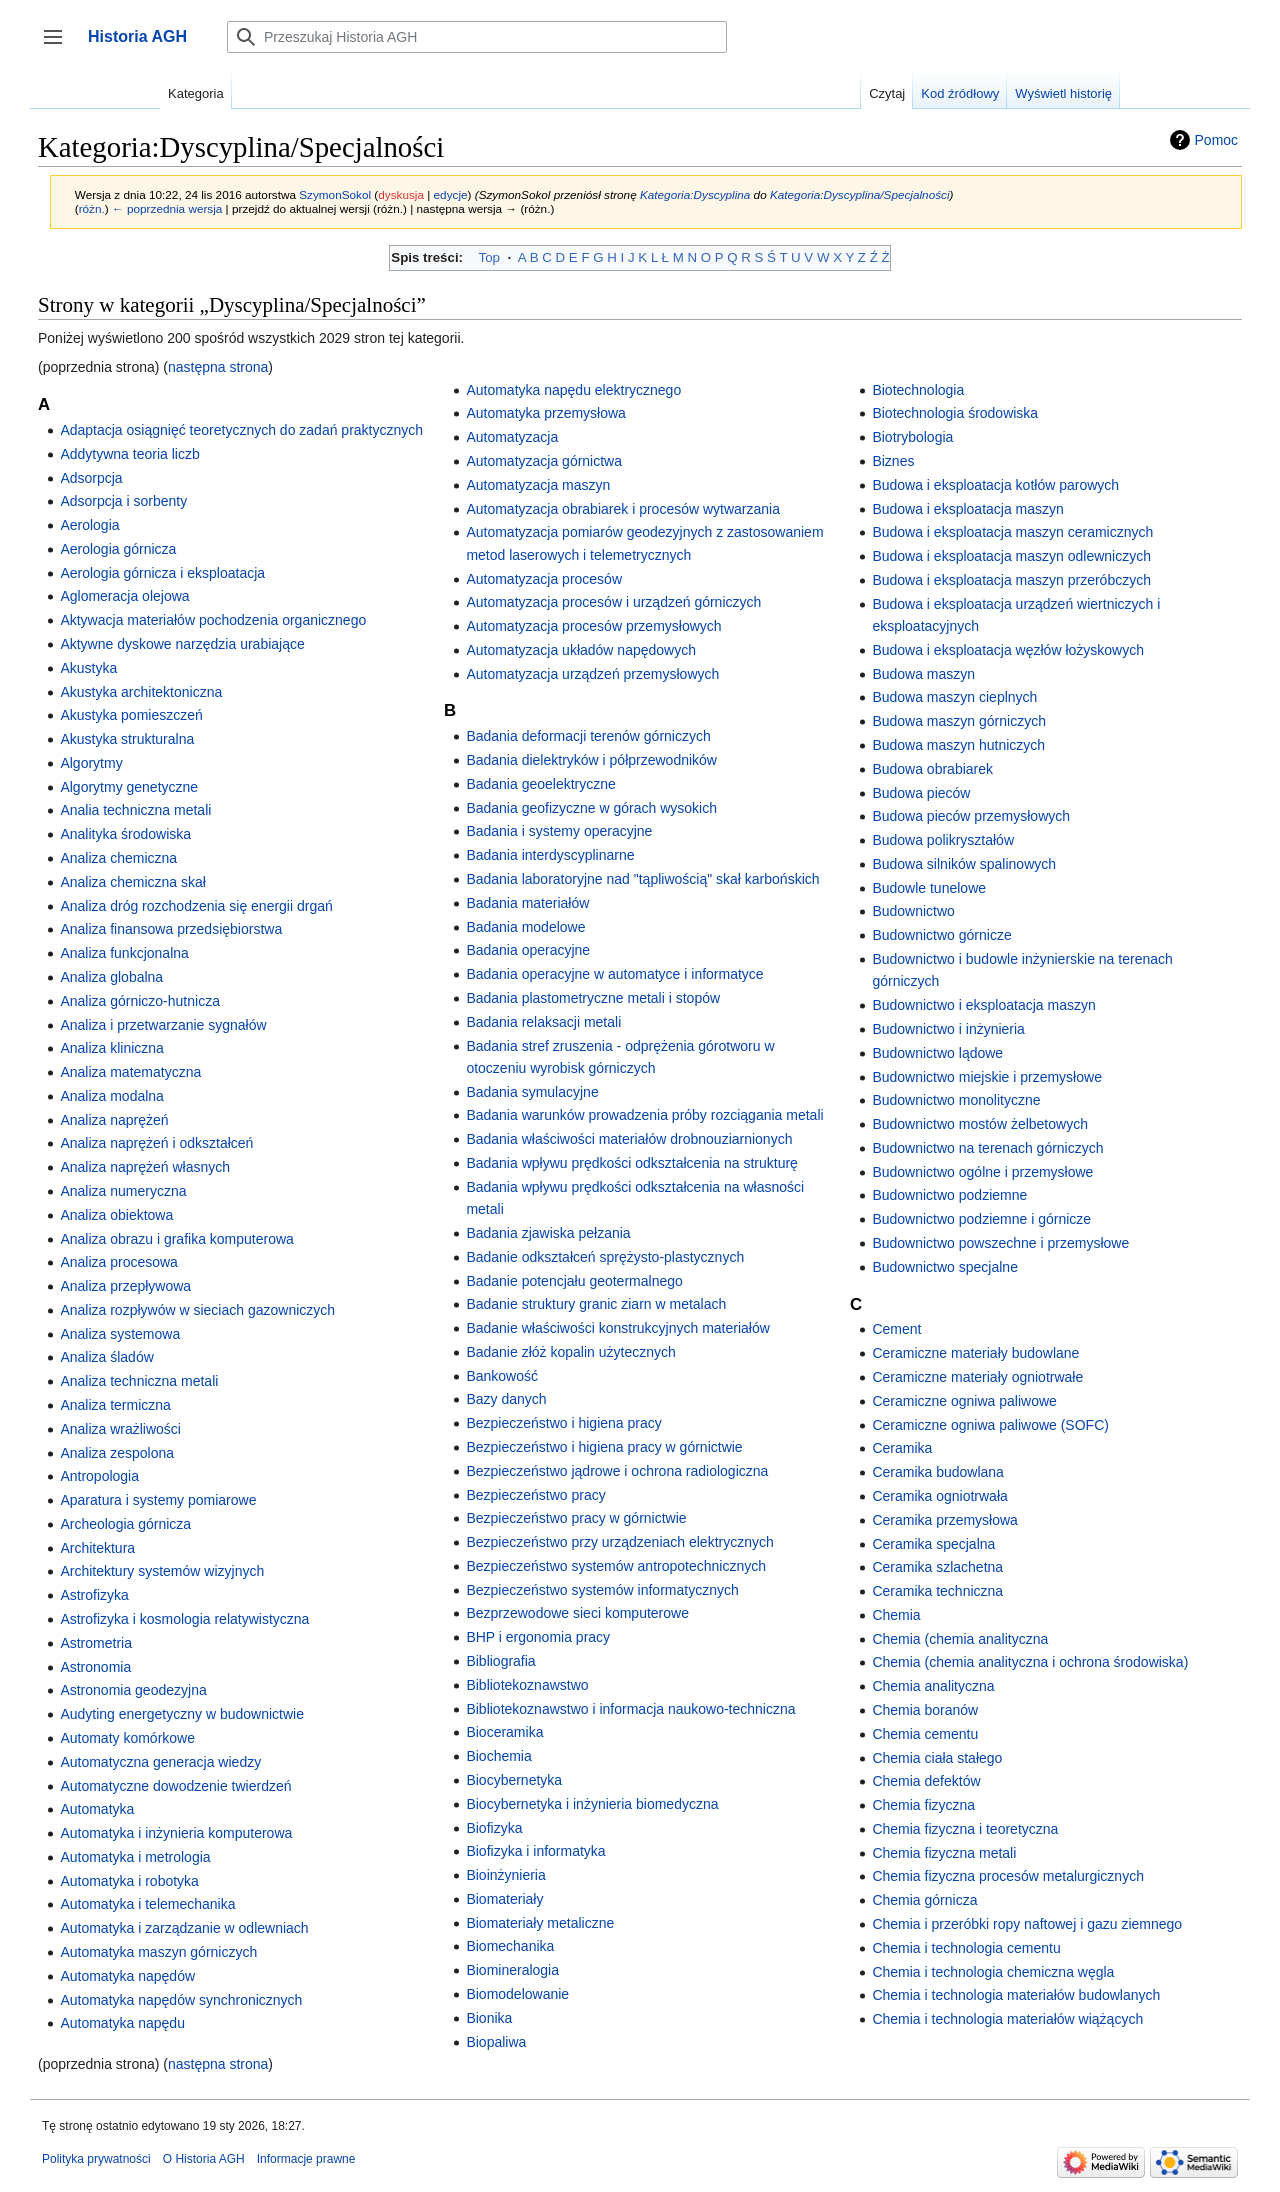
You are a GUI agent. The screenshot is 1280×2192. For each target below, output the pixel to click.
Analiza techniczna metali (139, 1381)
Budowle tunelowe (929, 888)
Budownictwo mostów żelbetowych (980, 1124)
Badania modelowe (525, 927)
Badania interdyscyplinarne (550, 855)
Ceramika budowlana (938, 1472)
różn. (92, 208)
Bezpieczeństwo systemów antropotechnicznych (616, 1566)
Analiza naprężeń (114, 1120)
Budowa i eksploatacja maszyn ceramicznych (1012, 532)
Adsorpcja (91, 478)
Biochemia (498, 1756)
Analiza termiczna (115, 1405)
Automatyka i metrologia (135, 1857)
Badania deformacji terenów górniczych (588, 736)
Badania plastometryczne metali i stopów (593, 998)
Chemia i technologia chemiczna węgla (993, 1972)
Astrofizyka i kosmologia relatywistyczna (184, 1619)
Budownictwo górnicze (941, 935)
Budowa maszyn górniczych (959, 721)
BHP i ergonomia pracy (538, 1637)
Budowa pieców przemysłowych (971, 816)
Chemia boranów (925, 1710)
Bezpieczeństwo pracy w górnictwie (576, 1518)
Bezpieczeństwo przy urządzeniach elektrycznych (619, 1542)
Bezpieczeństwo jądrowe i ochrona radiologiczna (617, 1471)
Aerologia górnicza (118, 549)
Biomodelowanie (517, 1994)
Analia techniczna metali (135, 810)
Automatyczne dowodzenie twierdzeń (175, 1786)
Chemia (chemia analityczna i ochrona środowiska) (1030, 1662)
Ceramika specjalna (933, 1544)
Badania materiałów (527, 903)
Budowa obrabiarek (932, 769)
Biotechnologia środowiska (955, 413)
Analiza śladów (106, 1357)
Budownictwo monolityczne (956, 1100)
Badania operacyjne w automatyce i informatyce (614, 974)
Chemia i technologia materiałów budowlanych (1016, 1995)
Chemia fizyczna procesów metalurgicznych (1008, 1876)
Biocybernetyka (514, 1780)
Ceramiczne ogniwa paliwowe (964, 1401)
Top (489, 257)
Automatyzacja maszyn (538, 485)
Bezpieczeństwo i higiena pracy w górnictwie (604, 1447)
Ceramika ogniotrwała (939, 1496)
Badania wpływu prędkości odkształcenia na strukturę (632, 1163)
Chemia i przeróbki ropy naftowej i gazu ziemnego (1027, 1924)
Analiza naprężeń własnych (145, 1167)
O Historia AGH (204, 2159)
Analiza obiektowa (116, 1215)
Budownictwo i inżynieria (948, 1029)
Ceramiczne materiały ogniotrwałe (977, 1377)
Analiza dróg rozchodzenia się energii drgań (196, 906)
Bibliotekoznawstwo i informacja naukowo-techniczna (630, 1709)
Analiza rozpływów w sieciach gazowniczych (197, 1310)
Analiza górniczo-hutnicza (140, 1001)
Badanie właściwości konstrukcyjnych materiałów (617, 1328)
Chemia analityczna (933, 1686)
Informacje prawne (306, 2159)
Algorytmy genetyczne (129, 787)
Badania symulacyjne (532, 1092)
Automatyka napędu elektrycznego (573, 390)
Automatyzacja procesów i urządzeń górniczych (613, 602)
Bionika (489, 2018)
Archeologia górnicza (125, 1524)
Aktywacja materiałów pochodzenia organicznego (213, 620)
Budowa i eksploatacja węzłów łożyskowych (1008, 650)
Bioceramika (504, 1732)
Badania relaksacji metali (543, 1022)
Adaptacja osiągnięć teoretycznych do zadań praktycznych (241, 430)
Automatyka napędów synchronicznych (181, 2000)
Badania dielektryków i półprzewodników (591, 760)
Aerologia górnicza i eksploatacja (162, 573)
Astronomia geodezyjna (133, 1690)
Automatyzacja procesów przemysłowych (593, 626)
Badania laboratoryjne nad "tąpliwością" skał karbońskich (642, 879)
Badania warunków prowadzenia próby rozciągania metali (644, 1115)
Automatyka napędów (127, 1976)
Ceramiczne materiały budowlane (975, 1353)
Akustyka (88, 668)
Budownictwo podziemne (949, 1195)
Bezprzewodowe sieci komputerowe (577, 1613)
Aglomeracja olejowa (124, 596)
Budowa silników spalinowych (964, 864)
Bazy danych (506, 1399)
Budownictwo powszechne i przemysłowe (1000, 1243)
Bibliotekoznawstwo (527, 1685)
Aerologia (89, 525)
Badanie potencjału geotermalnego (574, 1281)
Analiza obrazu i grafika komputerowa (176, 1239)
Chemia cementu (925, 1734)
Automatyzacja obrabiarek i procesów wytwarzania (623, 509)
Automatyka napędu (122, 2023)
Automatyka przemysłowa (546, 413)
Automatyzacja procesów (544, 579)
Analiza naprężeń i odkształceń (156, 1143)
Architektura (97, 1548)
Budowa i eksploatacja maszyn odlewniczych (1011, 556)
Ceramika (902, 1448)
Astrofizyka (94, 1595)
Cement (896, 1329)
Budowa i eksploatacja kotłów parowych (995, 485)
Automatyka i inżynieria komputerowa (176, 1833)
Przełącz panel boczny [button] (59, 46)
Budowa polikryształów (943, 840)
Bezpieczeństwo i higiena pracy (563, 1423)
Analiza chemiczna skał (133, 882)
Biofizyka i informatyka (535, 1851)
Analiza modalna (112, 1096)
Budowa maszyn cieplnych (954, 697)
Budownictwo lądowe (937, 1053)
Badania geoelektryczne (540, 784)
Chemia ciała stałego (937, 1758)
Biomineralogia (512, 1970)
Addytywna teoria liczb (129, 454)
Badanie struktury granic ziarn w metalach (596, 1304)
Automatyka (97, 1809)
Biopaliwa (496, 2042)
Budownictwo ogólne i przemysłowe (982, 1172)
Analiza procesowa (119, 1262)
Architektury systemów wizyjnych (162, 1571)
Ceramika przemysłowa (944, 1520)
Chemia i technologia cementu (966, 1948)
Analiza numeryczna (123, 1191)
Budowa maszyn (923, 674)
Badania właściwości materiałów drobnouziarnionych (629, 1139)
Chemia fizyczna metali (944, 1853)
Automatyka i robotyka (129, 1881)
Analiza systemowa (120, 1334)
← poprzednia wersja (167, 208)
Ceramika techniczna (937, 1591)
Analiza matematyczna (130, 1072)
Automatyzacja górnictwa (544, 461)
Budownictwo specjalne (945, 1267)
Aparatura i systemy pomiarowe (158, 1500)
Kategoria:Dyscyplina (695, 194)
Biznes (893, 461)
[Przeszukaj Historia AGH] (477, 37)
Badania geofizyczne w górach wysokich (591, 808)
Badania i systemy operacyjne (559, 831)
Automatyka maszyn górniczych (158, 1952)
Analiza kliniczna (112, 1048)
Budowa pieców (921, 793)
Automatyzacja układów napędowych (581, 650)
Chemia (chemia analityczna (960, 1639)
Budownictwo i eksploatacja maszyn (983, 1005)
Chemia (896, 1615)
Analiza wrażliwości (120, 1429)
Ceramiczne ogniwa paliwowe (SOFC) (990, 1425)
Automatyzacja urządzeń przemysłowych (592, 674)
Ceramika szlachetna (937, 1567)
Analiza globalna (111, 977)
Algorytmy (91, 763)
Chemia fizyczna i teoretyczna (965, 1829)
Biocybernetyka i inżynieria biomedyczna (592, 1804)
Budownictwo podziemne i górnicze (981, 1219)
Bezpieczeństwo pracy (535, 1495)
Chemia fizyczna (923, 1805)
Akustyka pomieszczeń (131, 715)
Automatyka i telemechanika (147, 1904)
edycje (451, 194)
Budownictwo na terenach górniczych (987, 1148)
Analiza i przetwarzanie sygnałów (163, 1025)
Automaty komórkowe (127, 1738)
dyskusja (401, 194)
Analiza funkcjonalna (124, 953)
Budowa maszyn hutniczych (958, 745)
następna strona (218, 367)
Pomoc (1217, 140)
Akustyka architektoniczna (141, 692)
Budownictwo (913, 911)
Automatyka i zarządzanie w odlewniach (184, 1928)
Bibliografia (500, 1661)
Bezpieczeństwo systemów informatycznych (602, 1590)
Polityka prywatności (96, 2159)
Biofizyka (494, 1828)
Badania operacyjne (528, 950)
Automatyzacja (512, 437)
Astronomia (95, 1667)
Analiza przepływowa (125, 1286)
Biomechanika (510, 1946)
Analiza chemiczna (118, 858)
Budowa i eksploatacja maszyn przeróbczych (1011, 580)
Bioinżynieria (505, 1875)
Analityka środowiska (125, 834)
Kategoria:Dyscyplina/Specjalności (860, 194)
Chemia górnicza (924, 1900)
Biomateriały (504, 1899)
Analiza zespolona (117, 1453)
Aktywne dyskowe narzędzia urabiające (182, 644)
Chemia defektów (926, 1781)
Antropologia (99, 1476)
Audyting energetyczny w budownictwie (182, 1714)
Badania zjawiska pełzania (548, 1233)
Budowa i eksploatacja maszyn (967, 509)
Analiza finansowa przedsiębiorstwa (171, 929)
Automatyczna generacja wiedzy (160, 1762)
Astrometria (96, 1643)
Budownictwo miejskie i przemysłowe (987, 1077)
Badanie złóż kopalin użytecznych (570, 1352)
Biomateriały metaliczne (540, 1923)
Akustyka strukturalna (127, 739)
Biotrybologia (912, 437)
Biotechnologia (918, 390)
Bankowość (502, 1376)
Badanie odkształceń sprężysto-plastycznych (605, 1257)
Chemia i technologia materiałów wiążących (1007, 2019)
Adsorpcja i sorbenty (123, 501)
